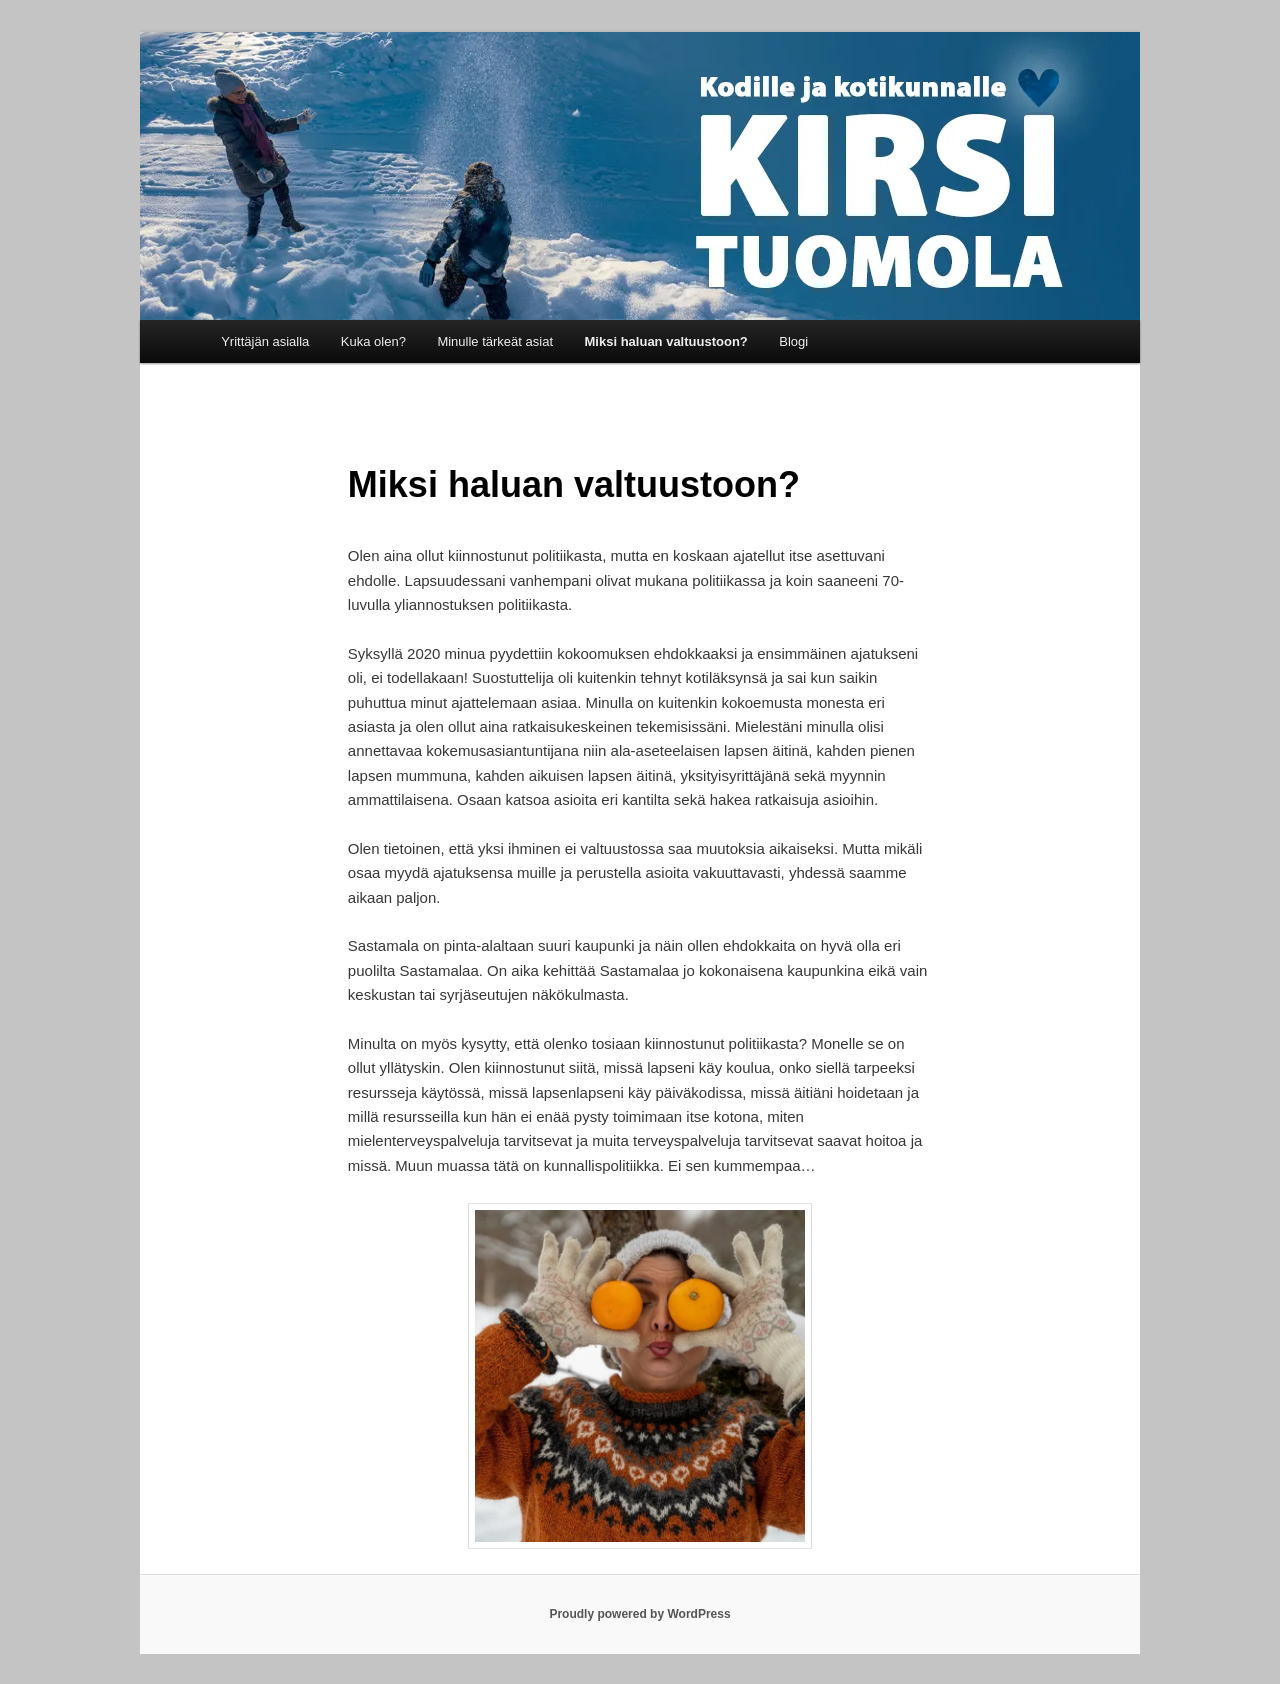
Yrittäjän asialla (265, 341)
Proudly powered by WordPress (639, 1614)
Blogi (793, 341)
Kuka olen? (373, 341)
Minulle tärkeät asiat (495, 341)
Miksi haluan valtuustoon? (666, 341)
